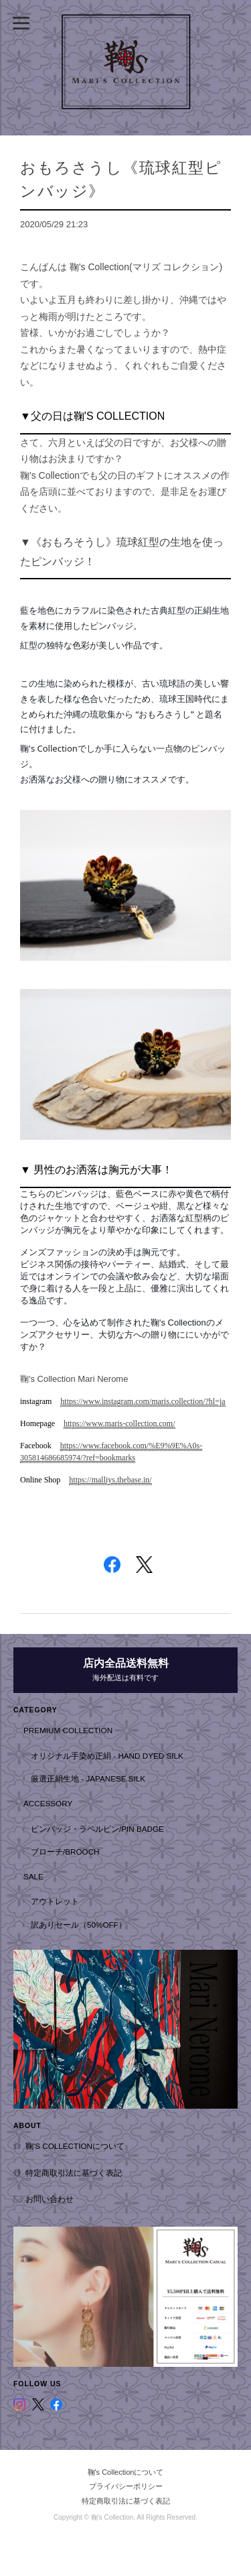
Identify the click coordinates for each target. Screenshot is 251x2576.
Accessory (47, 1803)
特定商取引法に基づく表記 (73, 2172)
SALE (33, 1876)
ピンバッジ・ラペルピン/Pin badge (97, 1828)
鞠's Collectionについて (74, 2146)
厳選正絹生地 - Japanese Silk (88, 1778)
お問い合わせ (49, 2198)
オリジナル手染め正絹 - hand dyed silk (107, 1755)
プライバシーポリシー (126, 2486)
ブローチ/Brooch (65, 1851)
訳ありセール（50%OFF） (79, 1924)
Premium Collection (67, 1730)
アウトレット (55, 1901)
